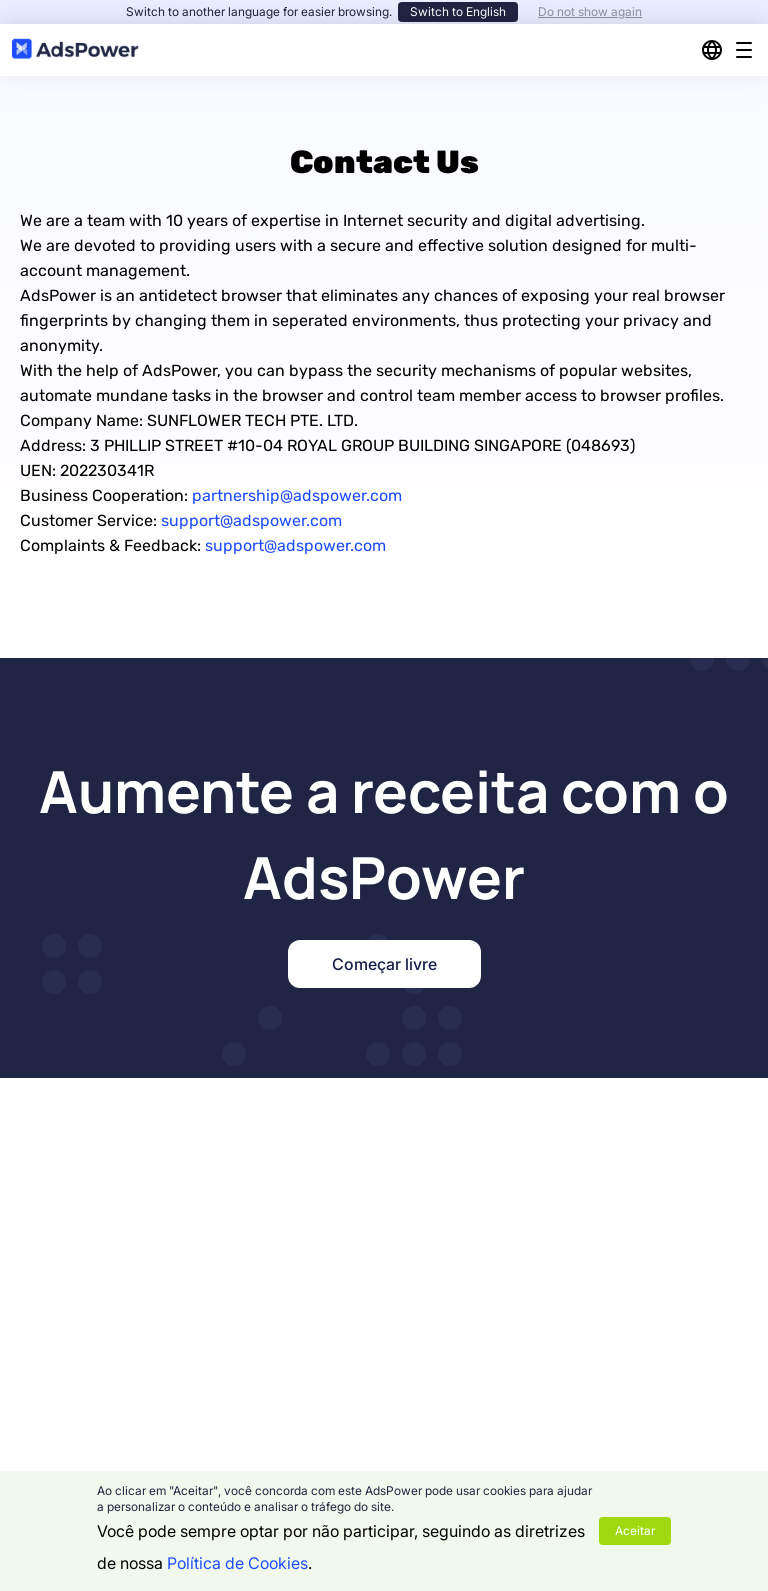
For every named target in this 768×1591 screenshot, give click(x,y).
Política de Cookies (237, 1563)
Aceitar (635, 1530)
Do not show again (590, 11)
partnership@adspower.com (297, 495)
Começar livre (384, 964)
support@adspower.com (251, 520)
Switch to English (458, 11)
